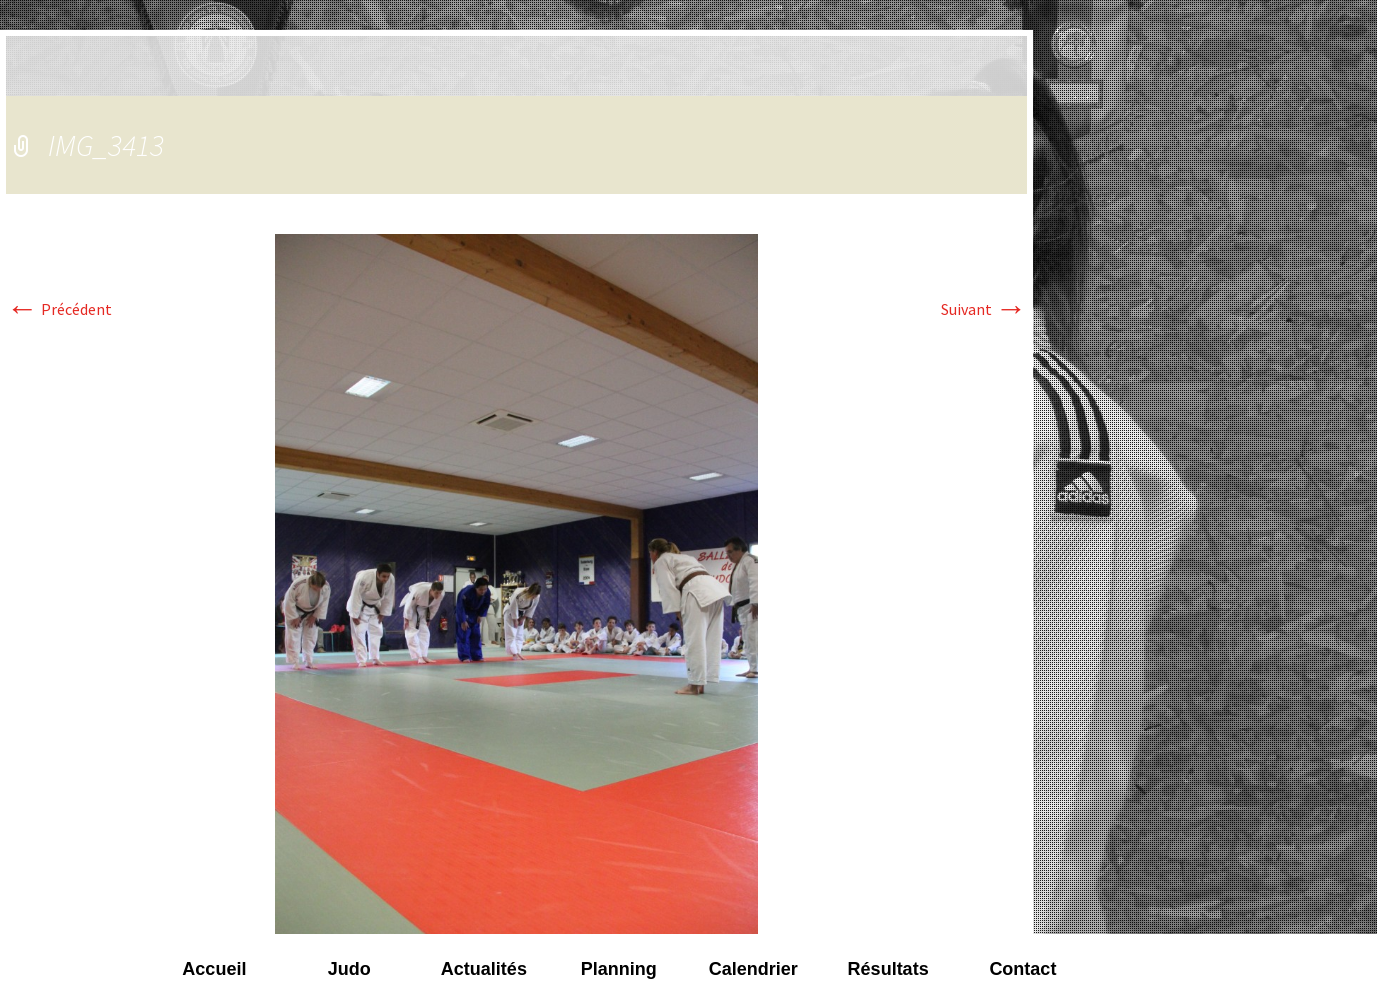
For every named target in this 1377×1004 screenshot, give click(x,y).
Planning (619, 969)
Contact (1022, 969)
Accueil (214, 969)
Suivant (984, 309)
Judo (349, 969)
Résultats (888, 969)
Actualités (484, 969)
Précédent (59, 309)
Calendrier (753, 969)
